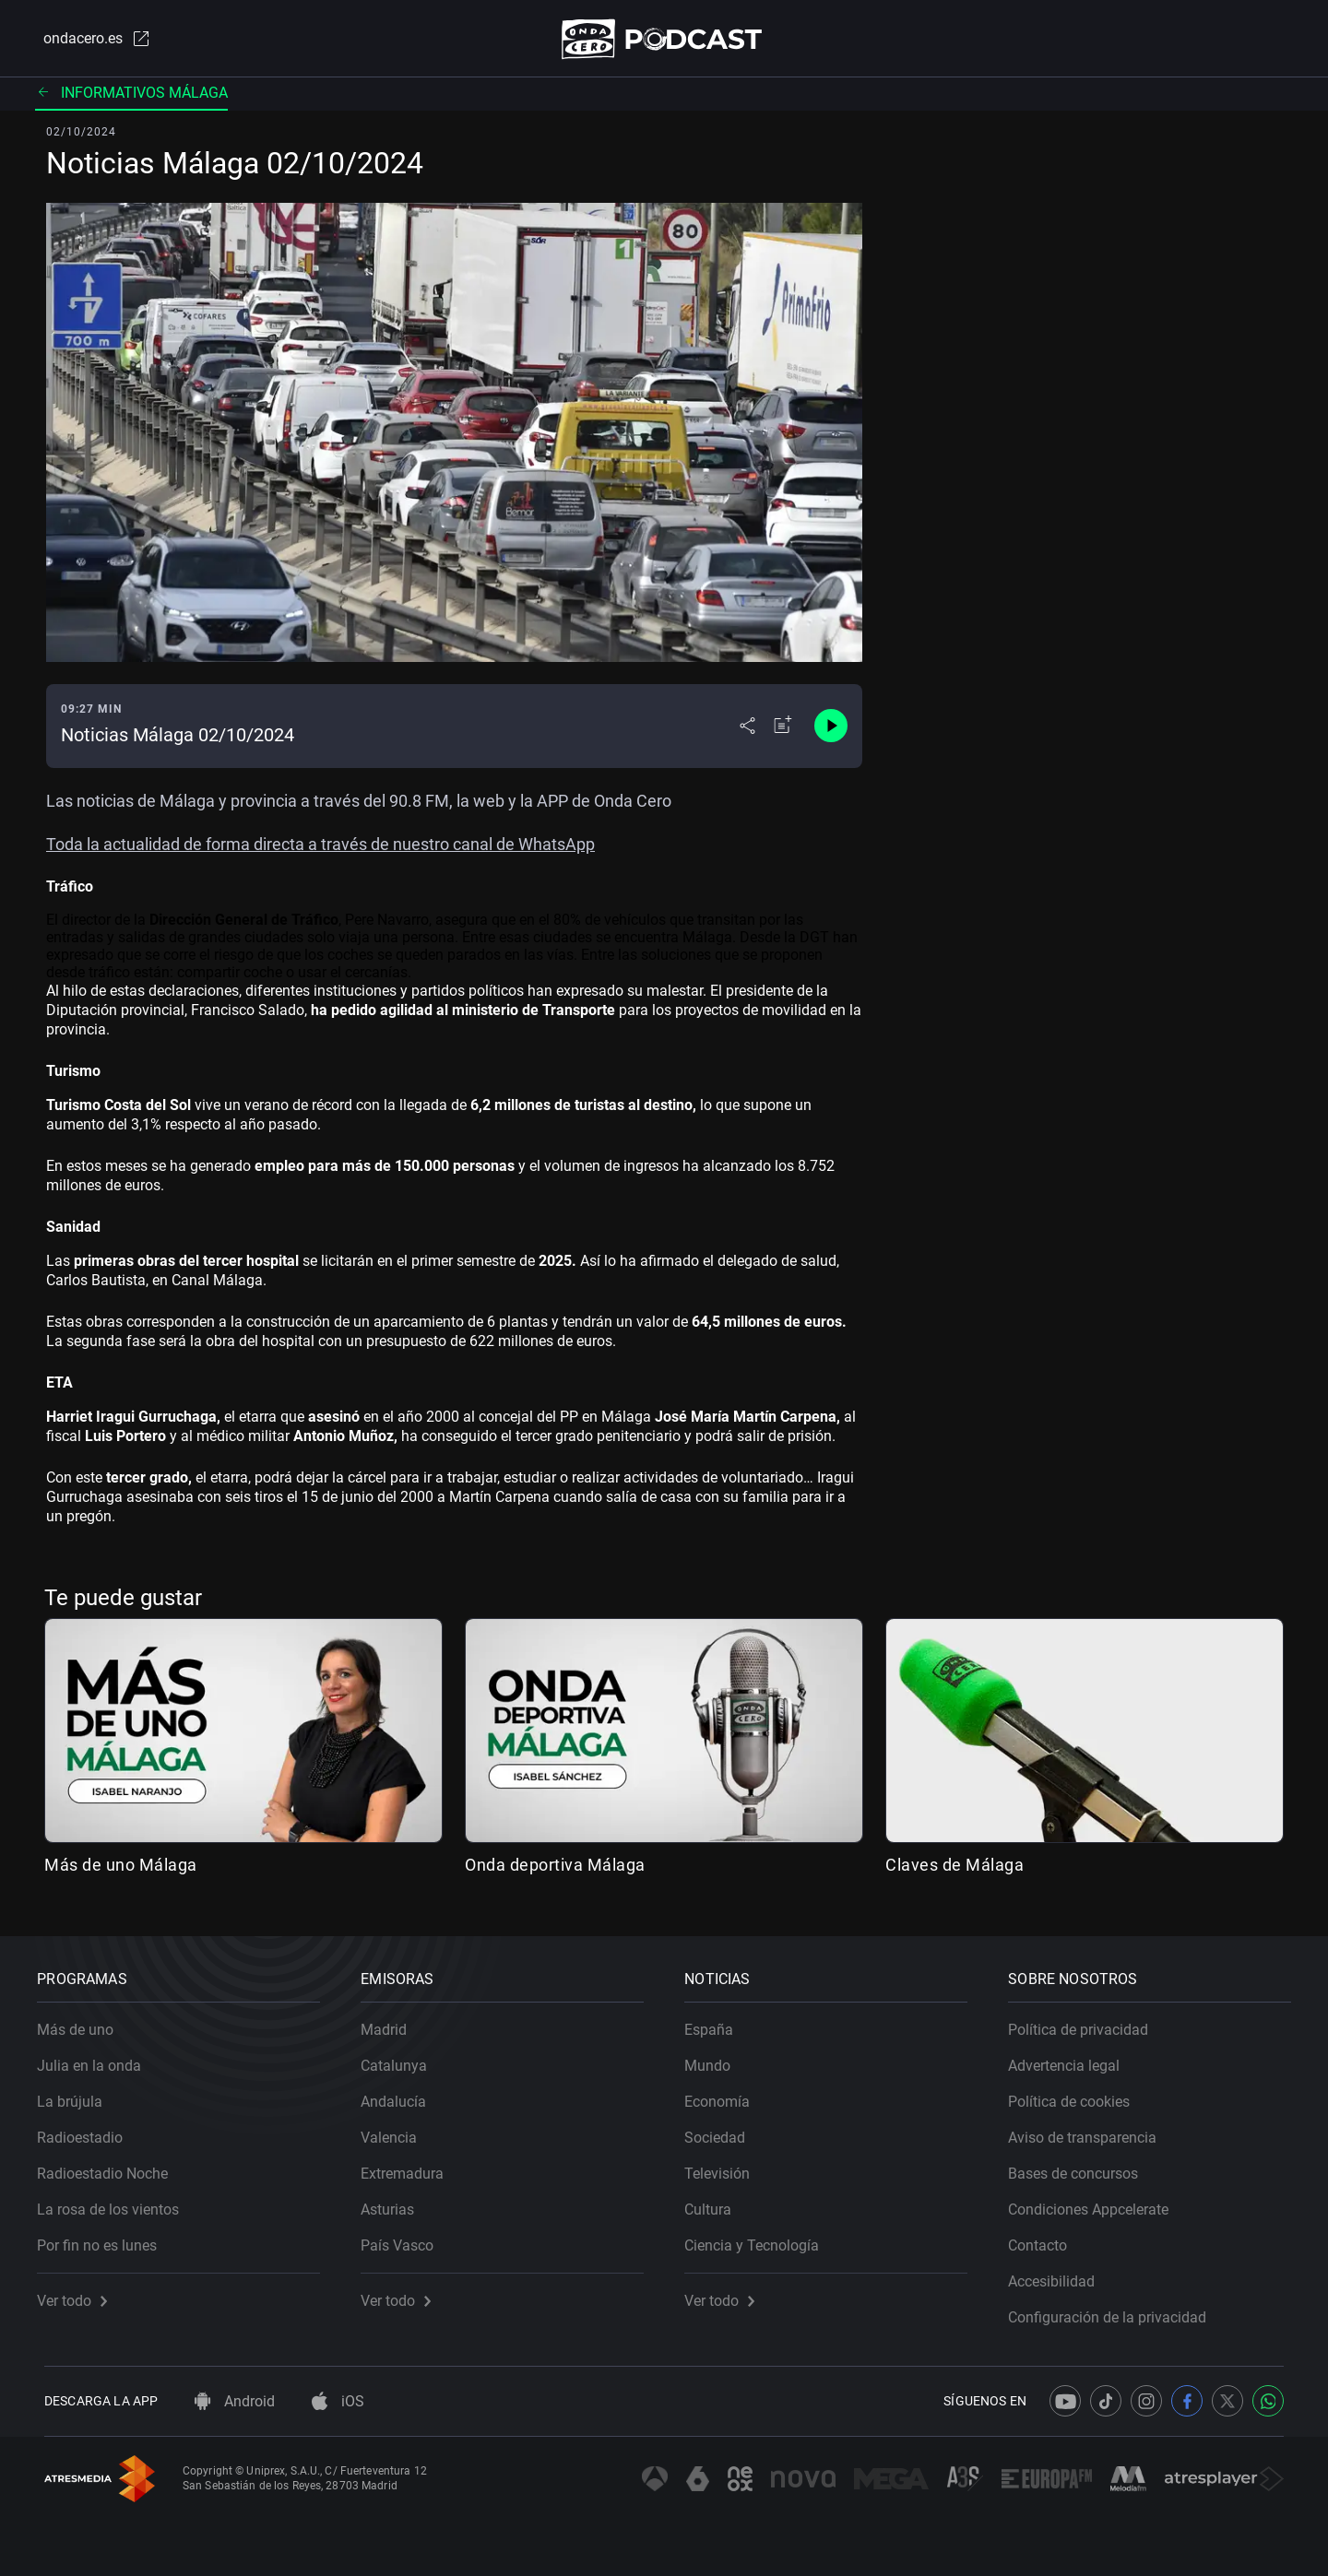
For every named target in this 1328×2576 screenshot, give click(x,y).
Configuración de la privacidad (1114, 2311)
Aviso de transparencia (1089, 2131)
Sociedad (722, 2131)
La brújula (77, 2095)
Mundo (715, 2059)
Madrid (391, 2023)
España (716, 2023)
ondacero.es (88, 41)
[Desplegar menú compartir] (747, 730)
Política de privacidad (1085, 2023)
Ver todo (79, 2294)
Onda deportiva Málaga (555, 1868)
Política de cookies (1076, 2095)
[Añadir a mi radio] (783, 730)
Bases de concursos (1080, 2167)
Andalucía (400, 2095)
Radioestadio (87, 2131)
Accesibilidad (1058, 2275)
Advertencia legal (1071, 2059)
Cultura (715, 2203)
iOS (338, 2401)
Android (235, 2401)
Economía (724, 2095)
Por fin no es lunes (104, 2239)
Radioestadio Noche (109, 2167)
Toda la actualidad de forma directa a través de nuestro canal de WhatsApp (320, 847)
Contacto (1044, 2239)
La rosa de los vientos (115, 2203)
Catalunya (401, 2059)
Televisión (724, 2167)
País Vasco (404, 2239)
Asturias (394, 2203)
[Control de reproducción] (831, 730)
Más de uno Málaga (120, 1868)
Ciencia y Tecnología (759, 2239)
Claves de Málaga (954, 1868)
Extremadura (409, 2167)
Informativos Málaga (131, 96)
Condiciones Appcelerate (1095, 2203)
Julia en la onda (96, 2059)
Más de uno (82, 2023)
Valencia (396, 2131)
